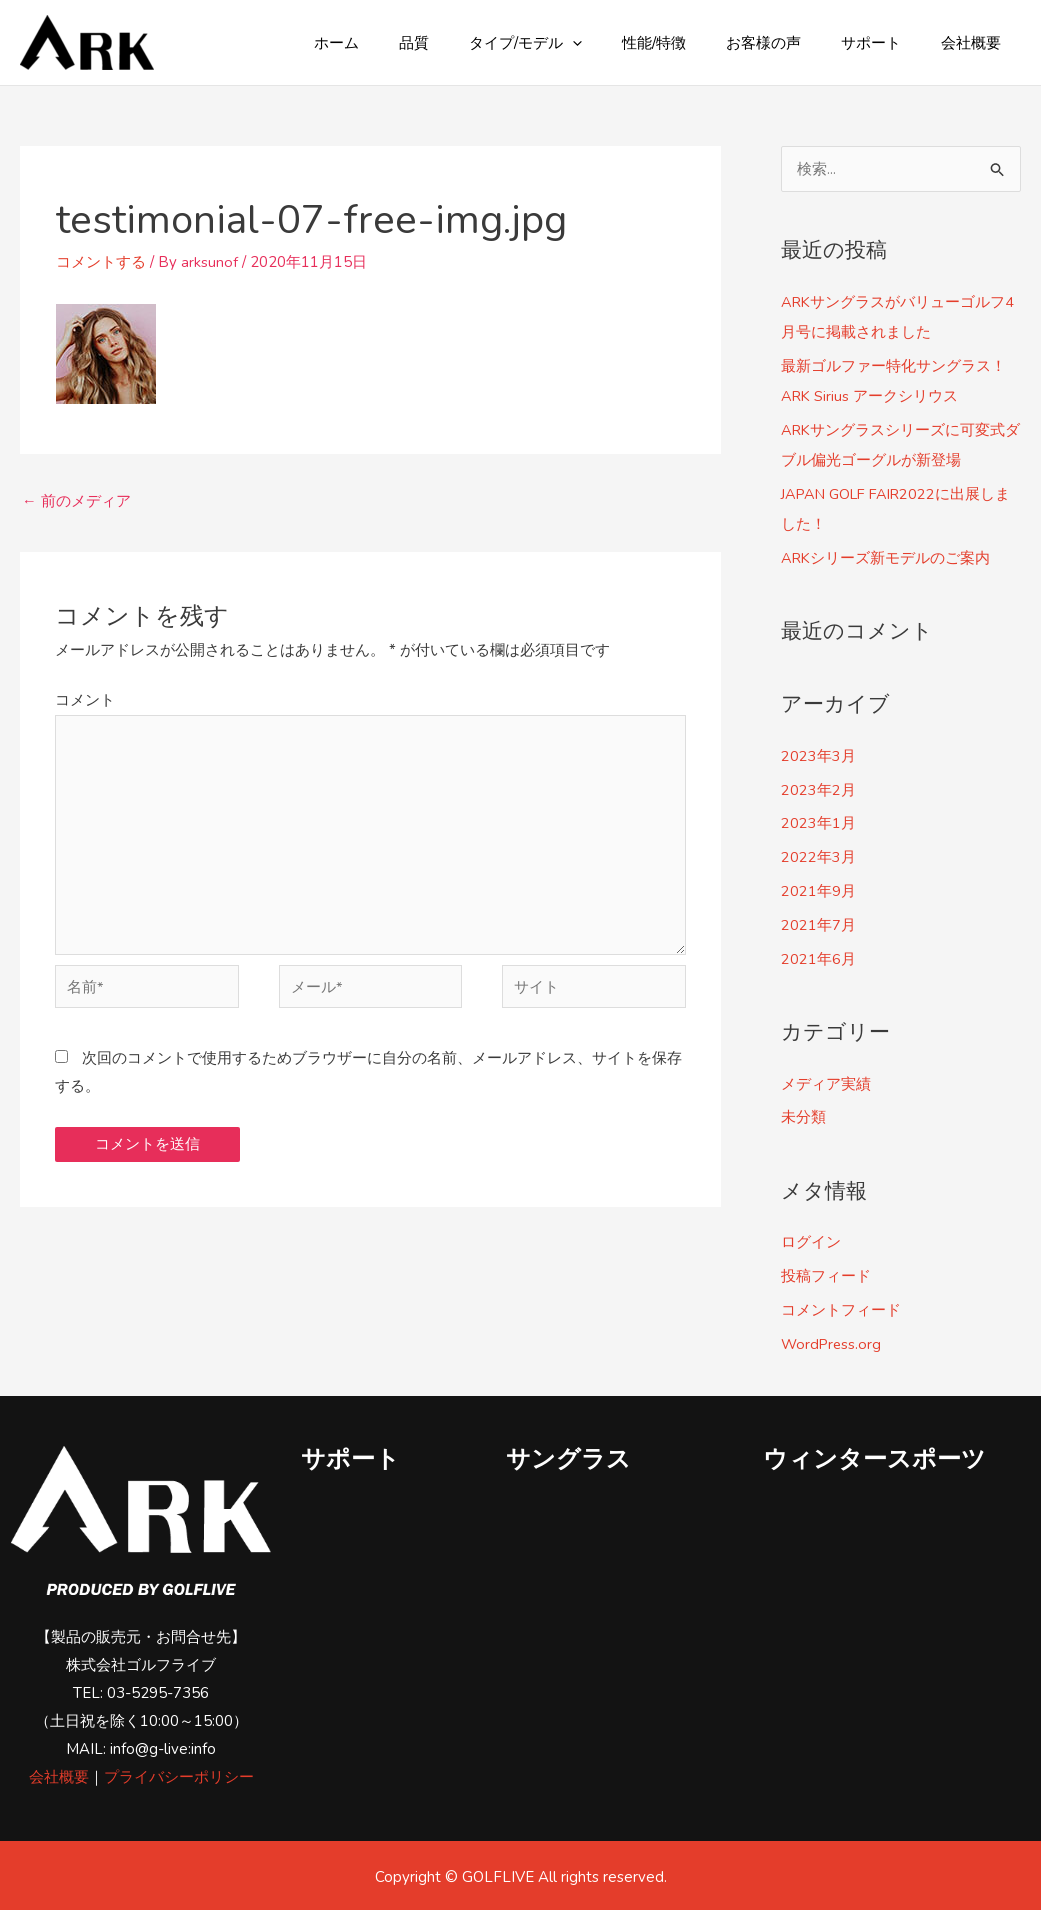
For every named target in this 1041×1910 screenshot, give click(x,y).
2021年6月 (818, 957)
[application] (617, 43)
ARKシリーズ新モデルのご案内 (886, 557)
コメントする (101, 262)
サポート (886, 43)
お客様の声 (788, 43)
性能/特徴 (689, 43)
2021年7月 (818, 923)
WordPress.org (832, 1341)
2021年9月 (818, 890)
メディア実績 (826, 1082)
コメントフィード (841, 1307)
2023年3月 (818, 755)
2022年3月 (818, 856)
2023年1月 (818, 822)
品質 (469, 43)
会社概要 (976, 43)
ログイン (811, 1240)
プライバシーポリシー (179, 1774)
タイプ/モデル (570, 43)
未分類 (803, 1115)
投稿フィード (826, 1274)
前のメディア (76, 501)
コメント (85, 701)
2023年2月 (818, 788)
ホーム (401, 43)
